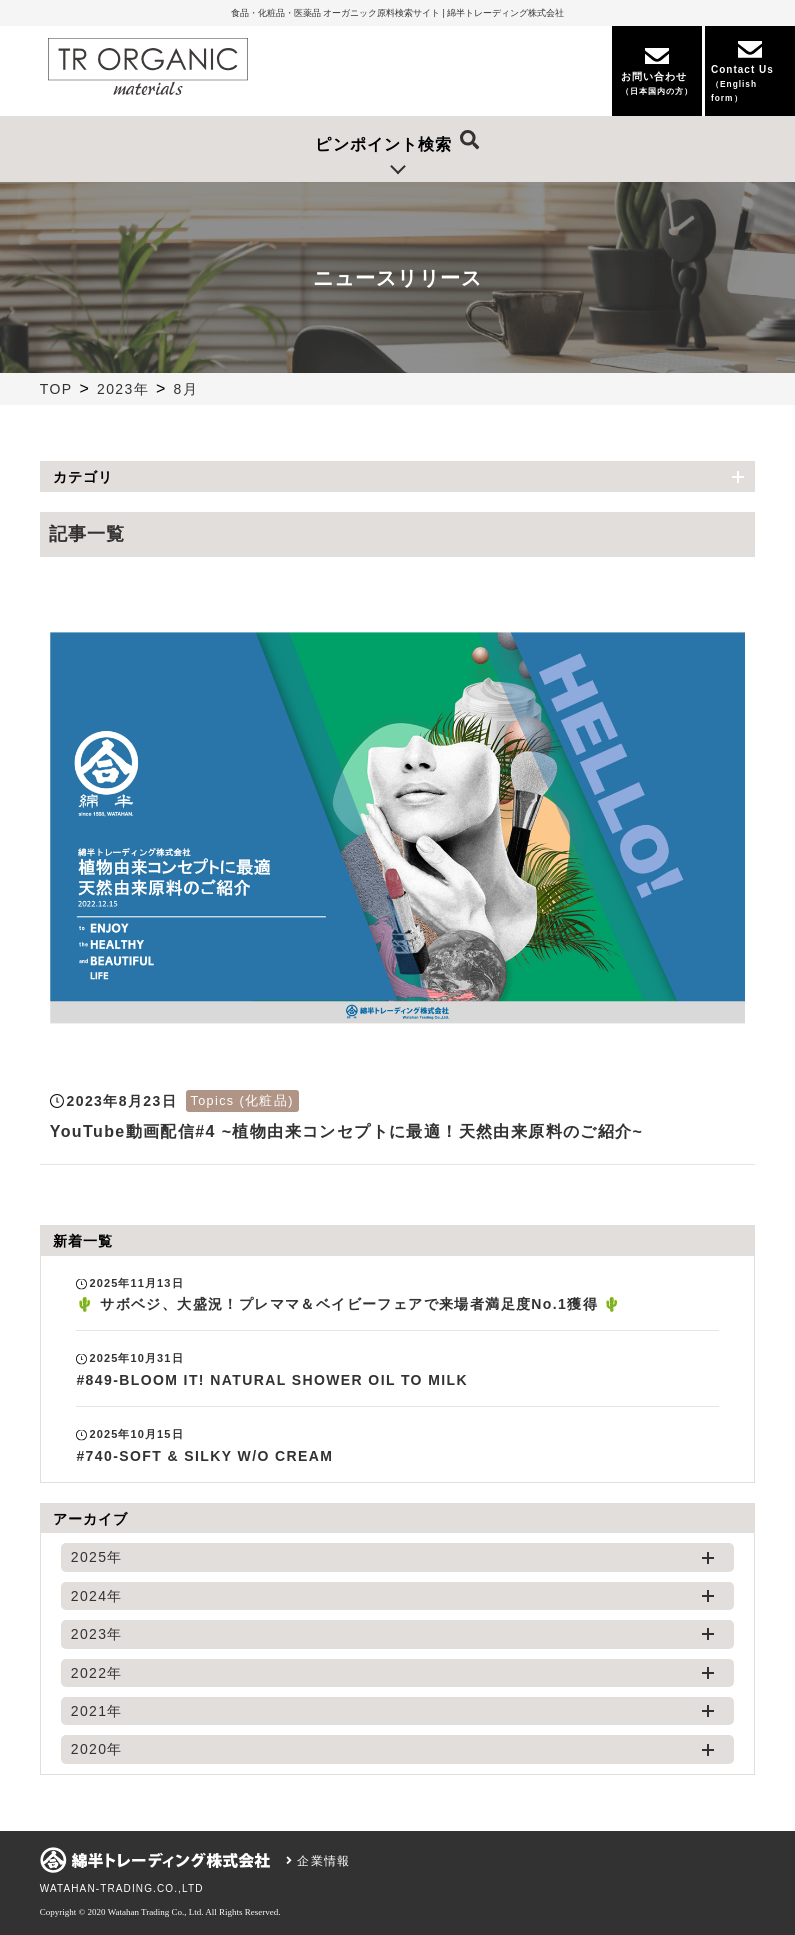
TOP (56, 389)
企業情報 (318, 1861)
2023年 (123, 389)
